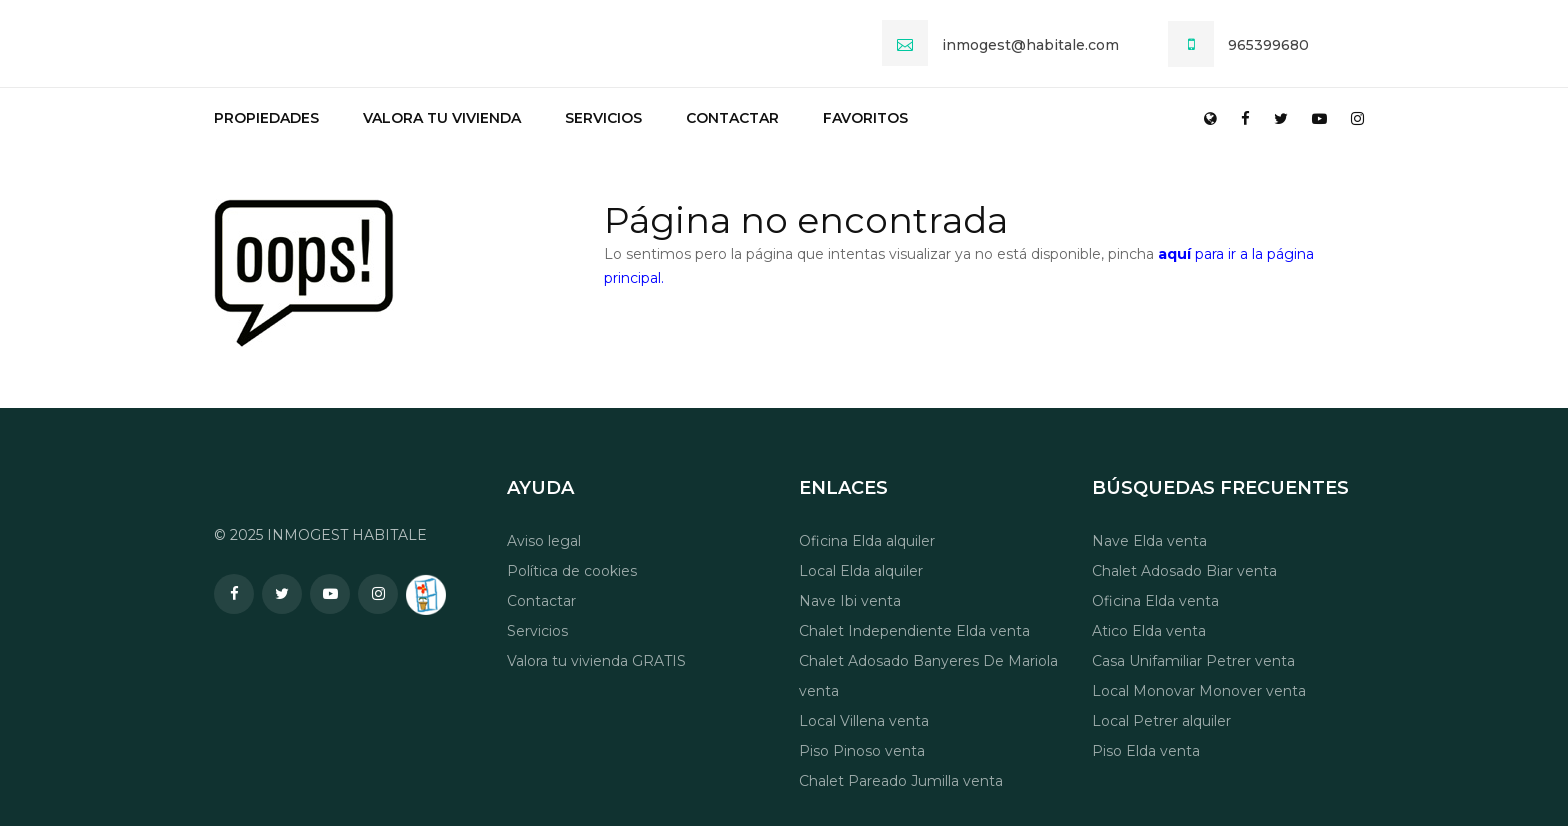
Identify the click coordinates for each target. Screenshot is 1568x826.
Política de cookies (572, 571)
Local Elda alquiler (861, 571)
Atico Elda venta (1149, 631)
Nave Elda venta (1149, 541)
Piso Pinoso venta (862, 751)
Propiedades (266, 118)
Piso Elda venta (1146, 751)
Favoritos (865, 118)
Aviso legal (544, 541)
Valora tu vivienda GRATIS (596, 661)
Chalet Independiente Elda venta (914, 631)
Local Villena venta (864, 721)
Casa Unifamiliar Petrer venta (1193, 661)
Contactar (732, 118)
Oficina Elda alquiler (867, 541)
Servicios (603, 118)
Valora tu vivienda (442, 118)
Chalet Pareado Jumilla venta (901, 781)
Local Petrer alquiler (1161, 721)
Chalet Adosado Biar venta (1184, 571)
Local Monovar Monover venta (1199, 691)
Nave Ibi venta (850, 601)
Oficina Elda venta (1155, 601)
